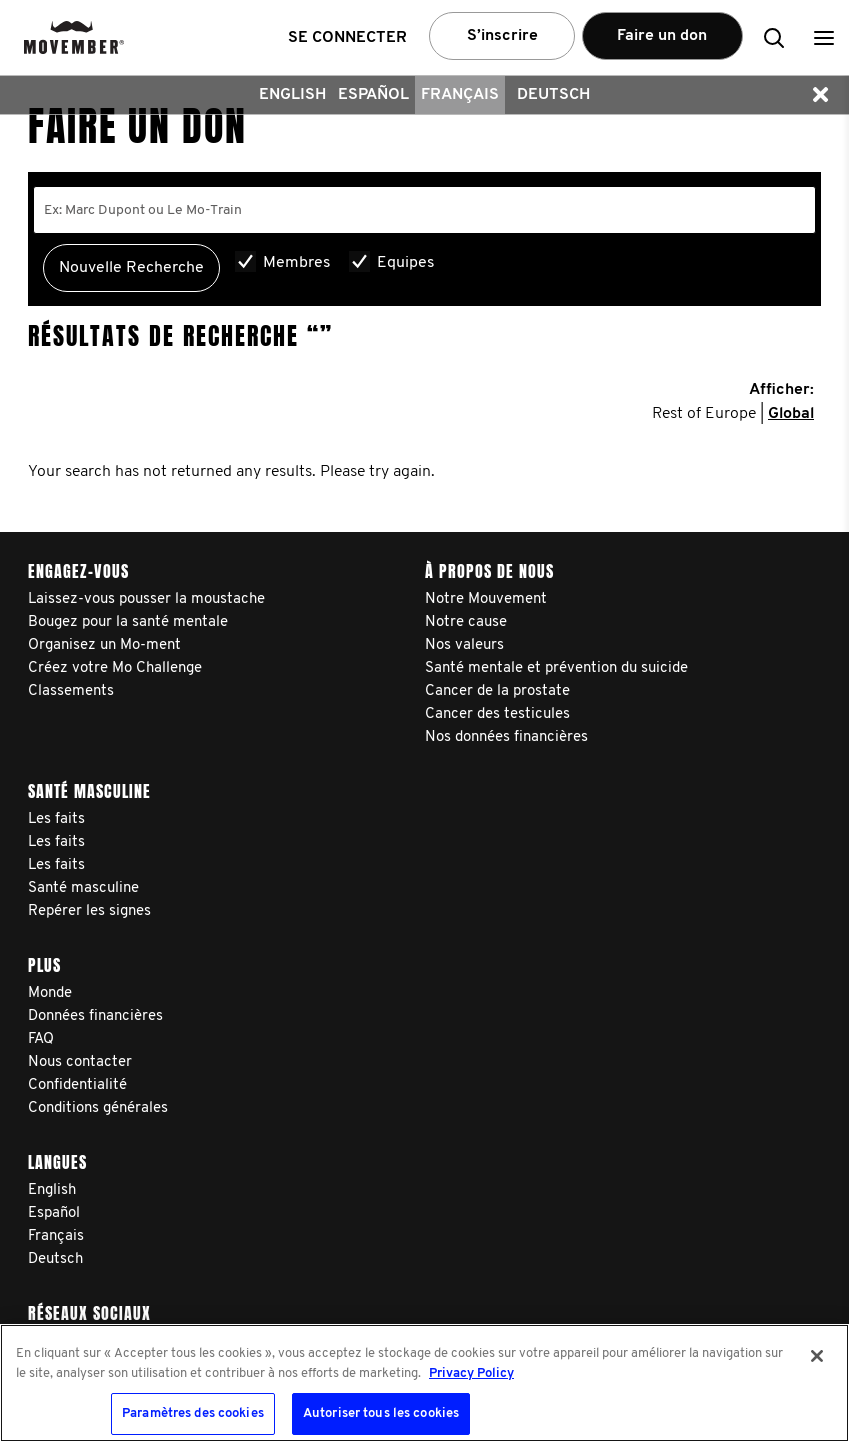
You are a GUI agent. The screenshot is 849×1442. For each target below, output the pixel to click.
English (292, 95)
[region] (424, 1383)
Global (791, 414)
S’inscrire (502, 36)
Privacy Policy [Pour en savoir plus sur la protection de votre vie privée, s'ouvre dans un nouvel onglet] (471, 1373)
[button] (824, 37)
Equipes (406, 263)
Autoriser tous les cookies (381, 1413)
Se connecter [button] (347, 38)
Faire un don (662, 36)
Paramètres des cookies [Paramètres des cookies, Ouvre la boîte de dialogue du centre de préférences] (193, 1413)
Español (373, 95)
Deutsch (553, 95)
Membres (297, 263)
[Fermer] (817, 1356)
